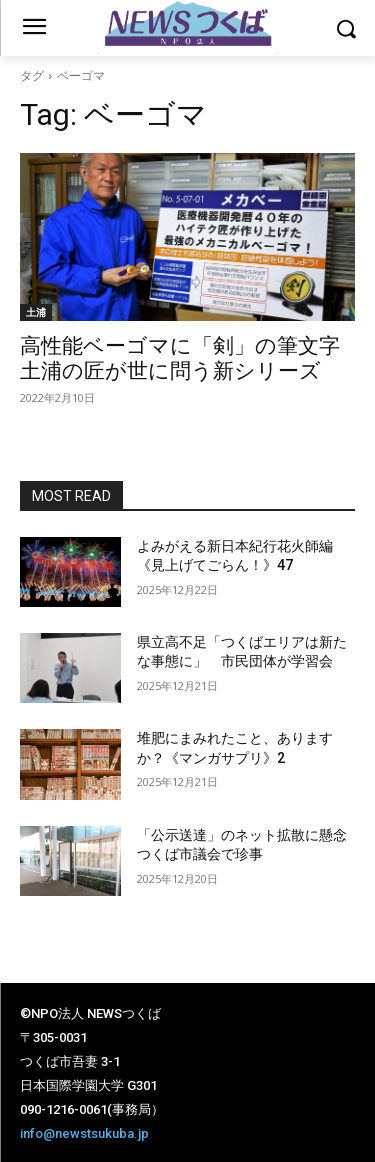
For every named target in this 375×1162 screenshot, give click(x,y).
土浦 (36, 312)
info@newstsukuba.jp (84, 1133)
